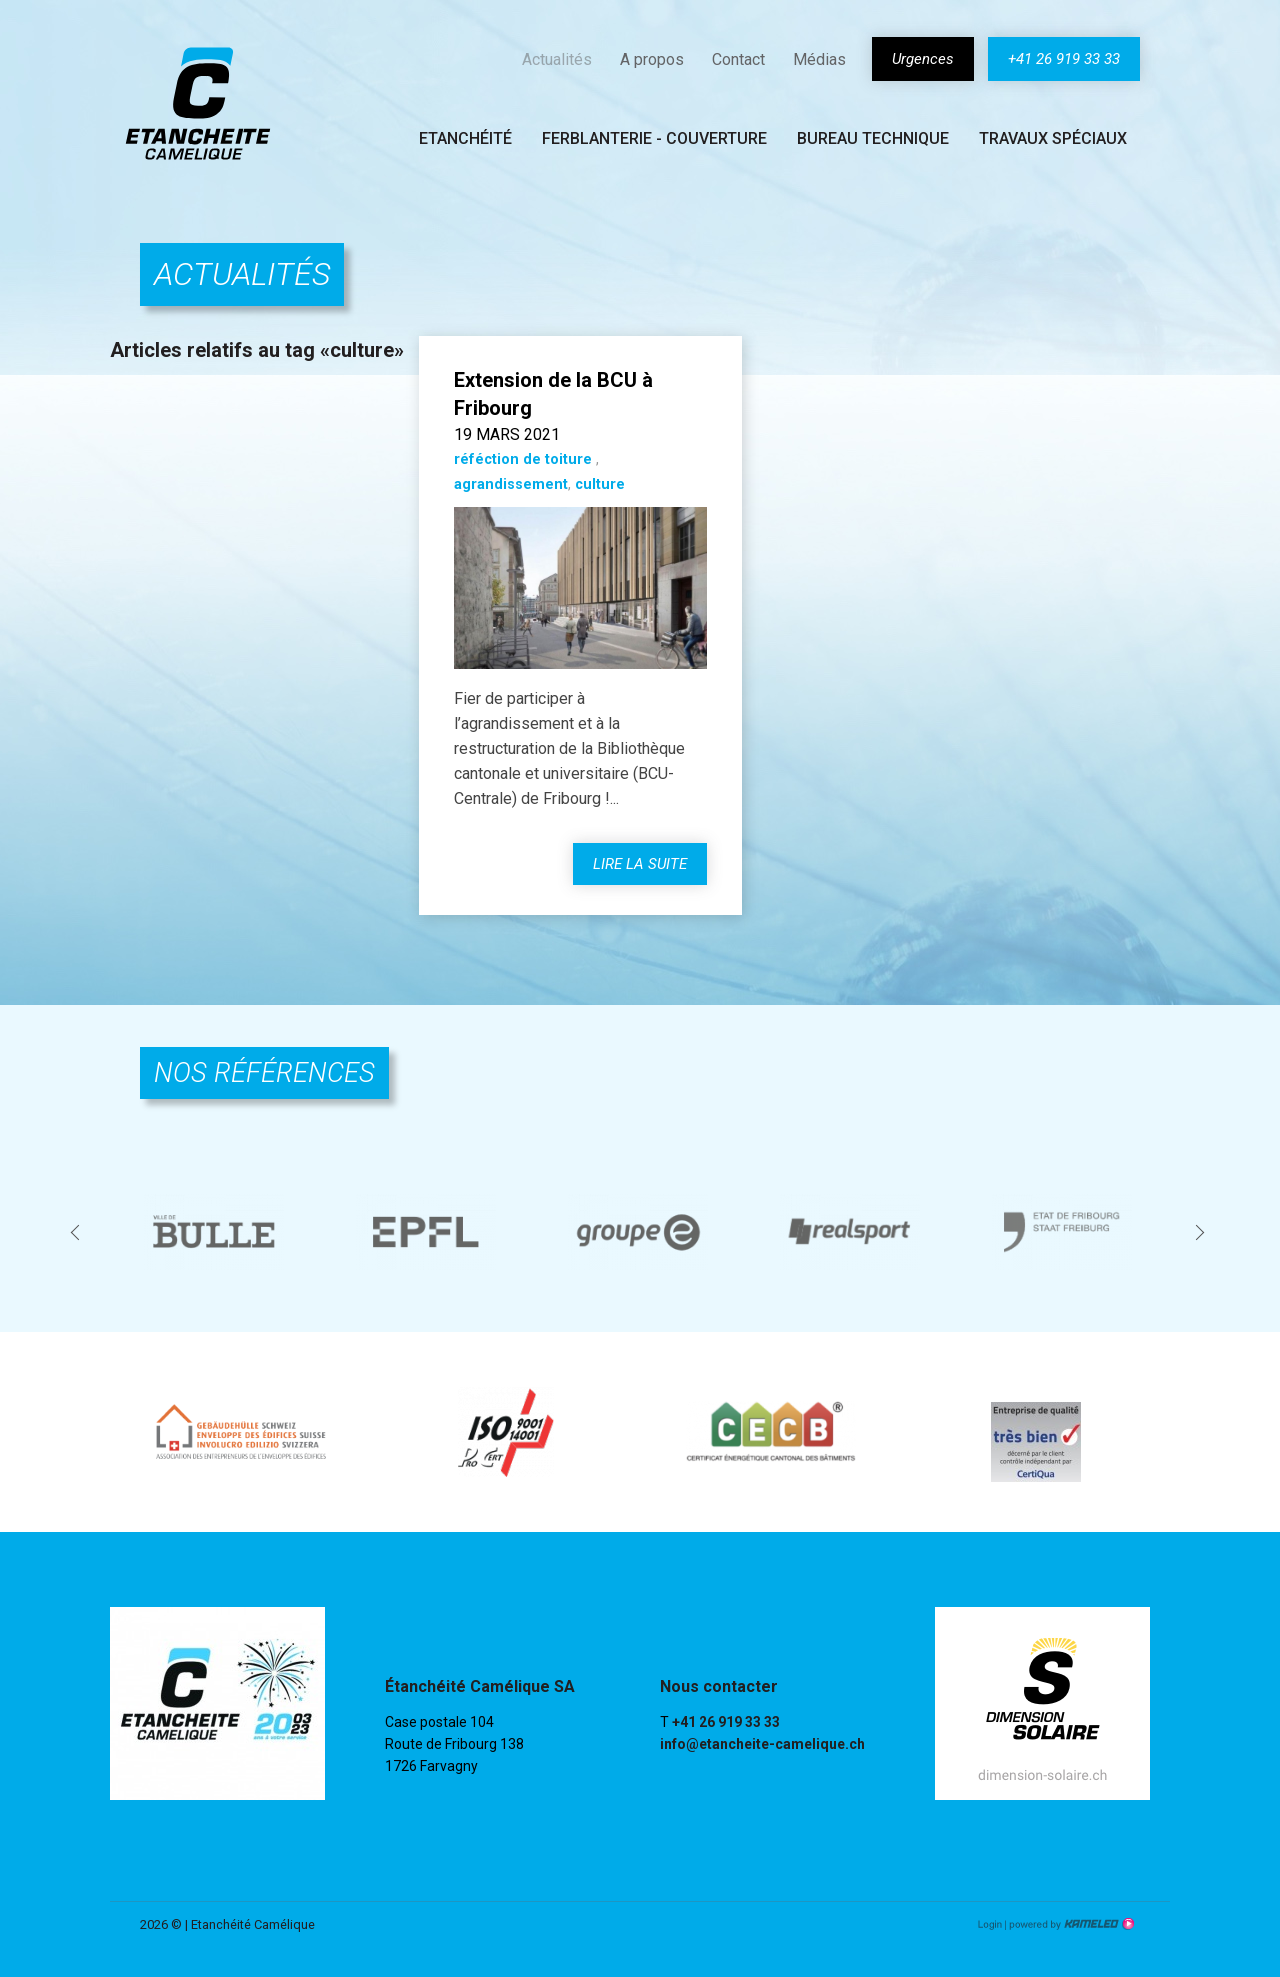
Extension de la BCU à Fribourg (553, 394)
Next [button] (1202, 1231)
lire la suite (640, 864)
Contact (738, 59)
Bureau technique (873, 138)
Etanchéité (465, 138)
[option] (216, 1232)
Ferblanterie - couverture (654, 138)
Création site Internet (1070, 1924)
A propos (652, 59)
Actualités (557, 59)
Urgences (923, 59)
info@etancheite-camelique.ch (762, 1744)
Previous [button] (78, 1231)
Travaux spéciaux (1053, 138)
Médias (819, 59)
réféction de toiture (525, 459)
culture (600, 484)
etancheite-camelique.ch (198, 103)
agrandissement (511, 484)
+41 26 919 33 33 (1064, 59)
